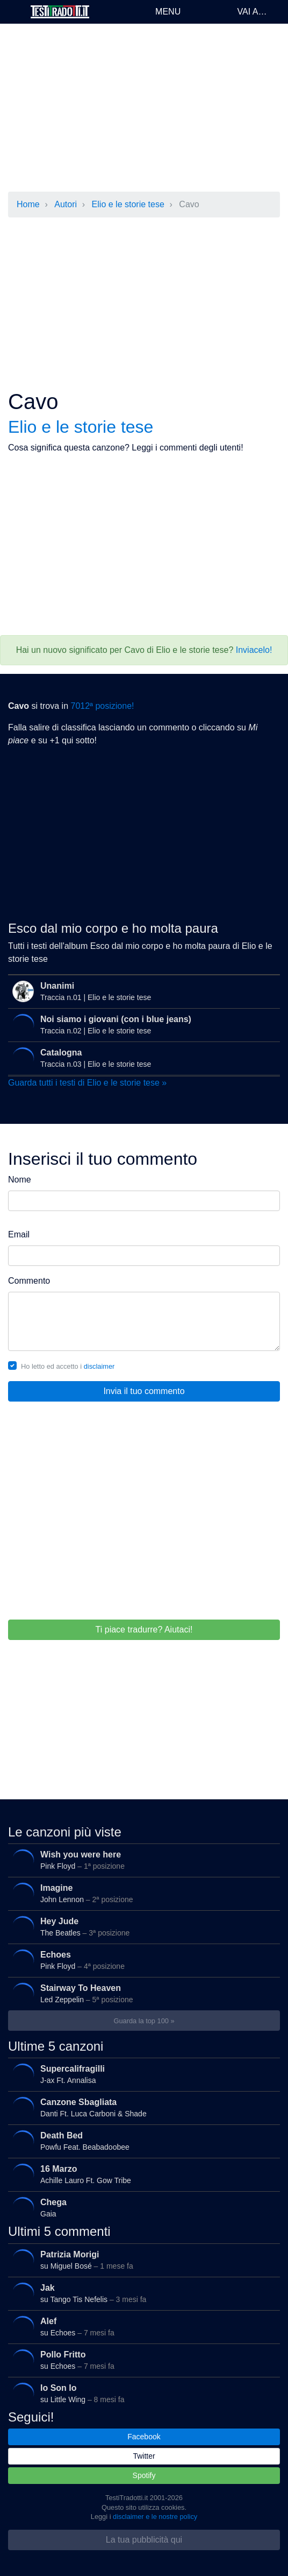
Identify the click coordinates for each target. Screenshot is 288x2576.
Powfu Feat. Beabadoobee (141, 2141)
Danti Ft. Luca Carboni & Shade (141, 2108)
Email (19, 1234)
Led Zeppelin (141, 1994)
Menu (168, 11)
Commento (29, 1280)
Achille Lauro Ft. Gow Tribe (141, 2174)
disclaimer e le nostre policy (155, 2516)
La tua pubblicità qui (144, 2539)
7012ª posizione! (102, 705)
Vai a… (252, 11)
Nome (19, 1179)
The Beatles (141, 1927)
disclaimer (99, 1366)
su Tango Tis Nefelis (141, 2293)
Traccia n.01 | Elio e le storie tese (143, 991)
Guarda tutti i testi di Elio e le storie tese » (87, 1082)
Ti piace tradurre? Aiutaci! (144, 1629)
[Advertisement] (144, 107)
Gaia (141, 2208)
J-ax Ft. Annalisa (141, 2074)
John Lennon (141, 1893)
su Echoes (141, 2327)
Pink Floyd (141, 1860)
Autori (65, 204)
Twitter (144, 2456)
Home (28, 204)
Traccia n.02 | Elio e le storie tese (141, 1025)
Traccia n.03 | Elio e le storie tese (141, 1058)
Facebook (143, 2436)
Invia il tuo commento (143, 1391)
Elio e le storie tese (128, 204)
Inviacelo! (254, 649)
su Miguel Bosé (141, 2260)
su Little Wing (141, 2393)
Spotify (144, 2475)
